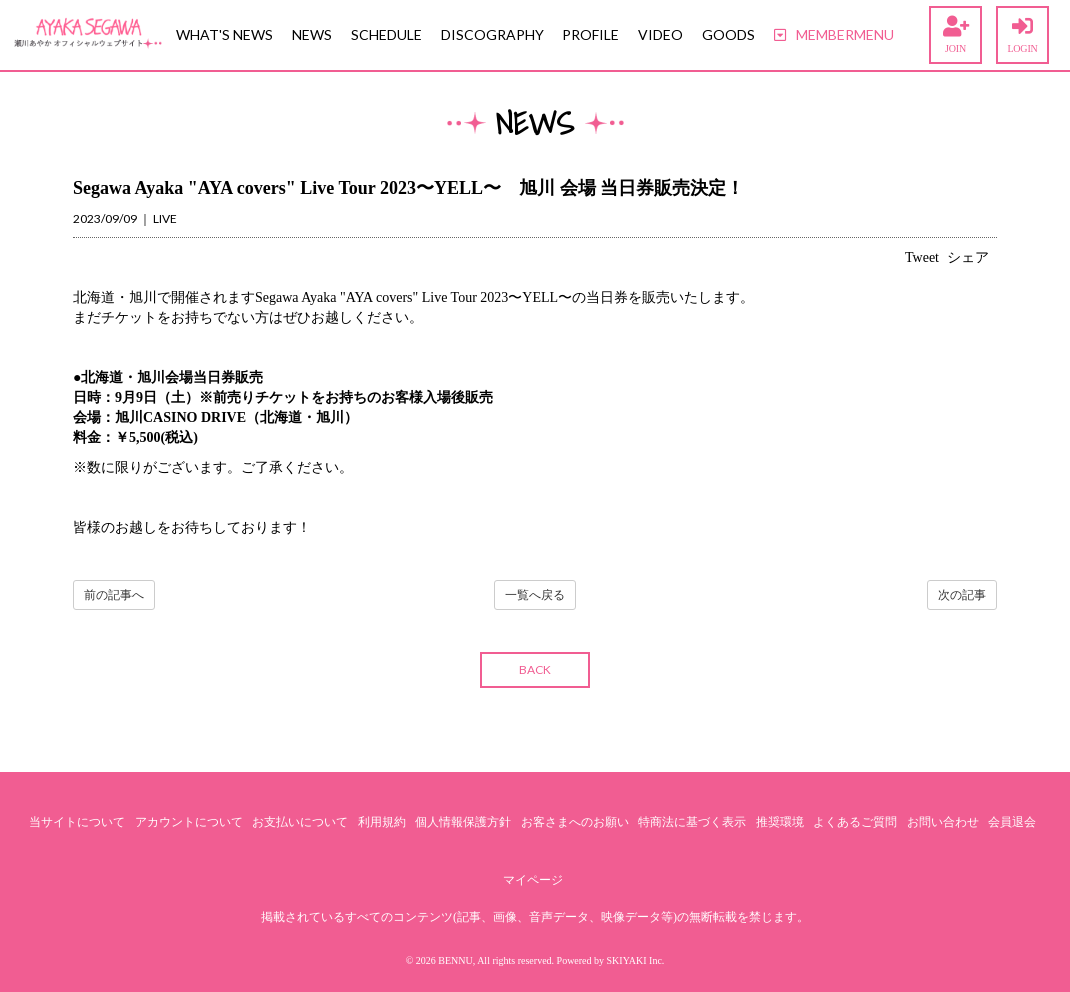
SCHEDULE (386, 34)
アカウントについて (189, 822)
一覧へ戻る (535, 595)
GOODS (728, 34)
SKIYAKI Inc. (636, 960)
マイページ (533, 880)
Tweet (922, 257)
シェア (968, 257)
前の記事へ (114, 595)
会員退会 (1012, 822)
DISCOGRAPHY (492, 34)
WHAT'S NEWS (224, 34)
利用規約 (382, 822)
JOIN (955, 35)
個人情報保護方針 (463, 822)
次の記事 (962, 595)
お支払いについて (300, 822)
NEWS (312, 34)
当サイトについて (77, 822)
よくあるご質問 (855, 822)
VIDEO (660, 34)
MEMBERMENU (834, 34)
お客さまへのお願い (575, 822)
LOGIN (1022, 35)
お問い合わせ (943, 822)
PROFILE (590, 34)
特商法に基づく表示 (692, 822)
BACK (535, 669)
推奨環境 (780, 822)
